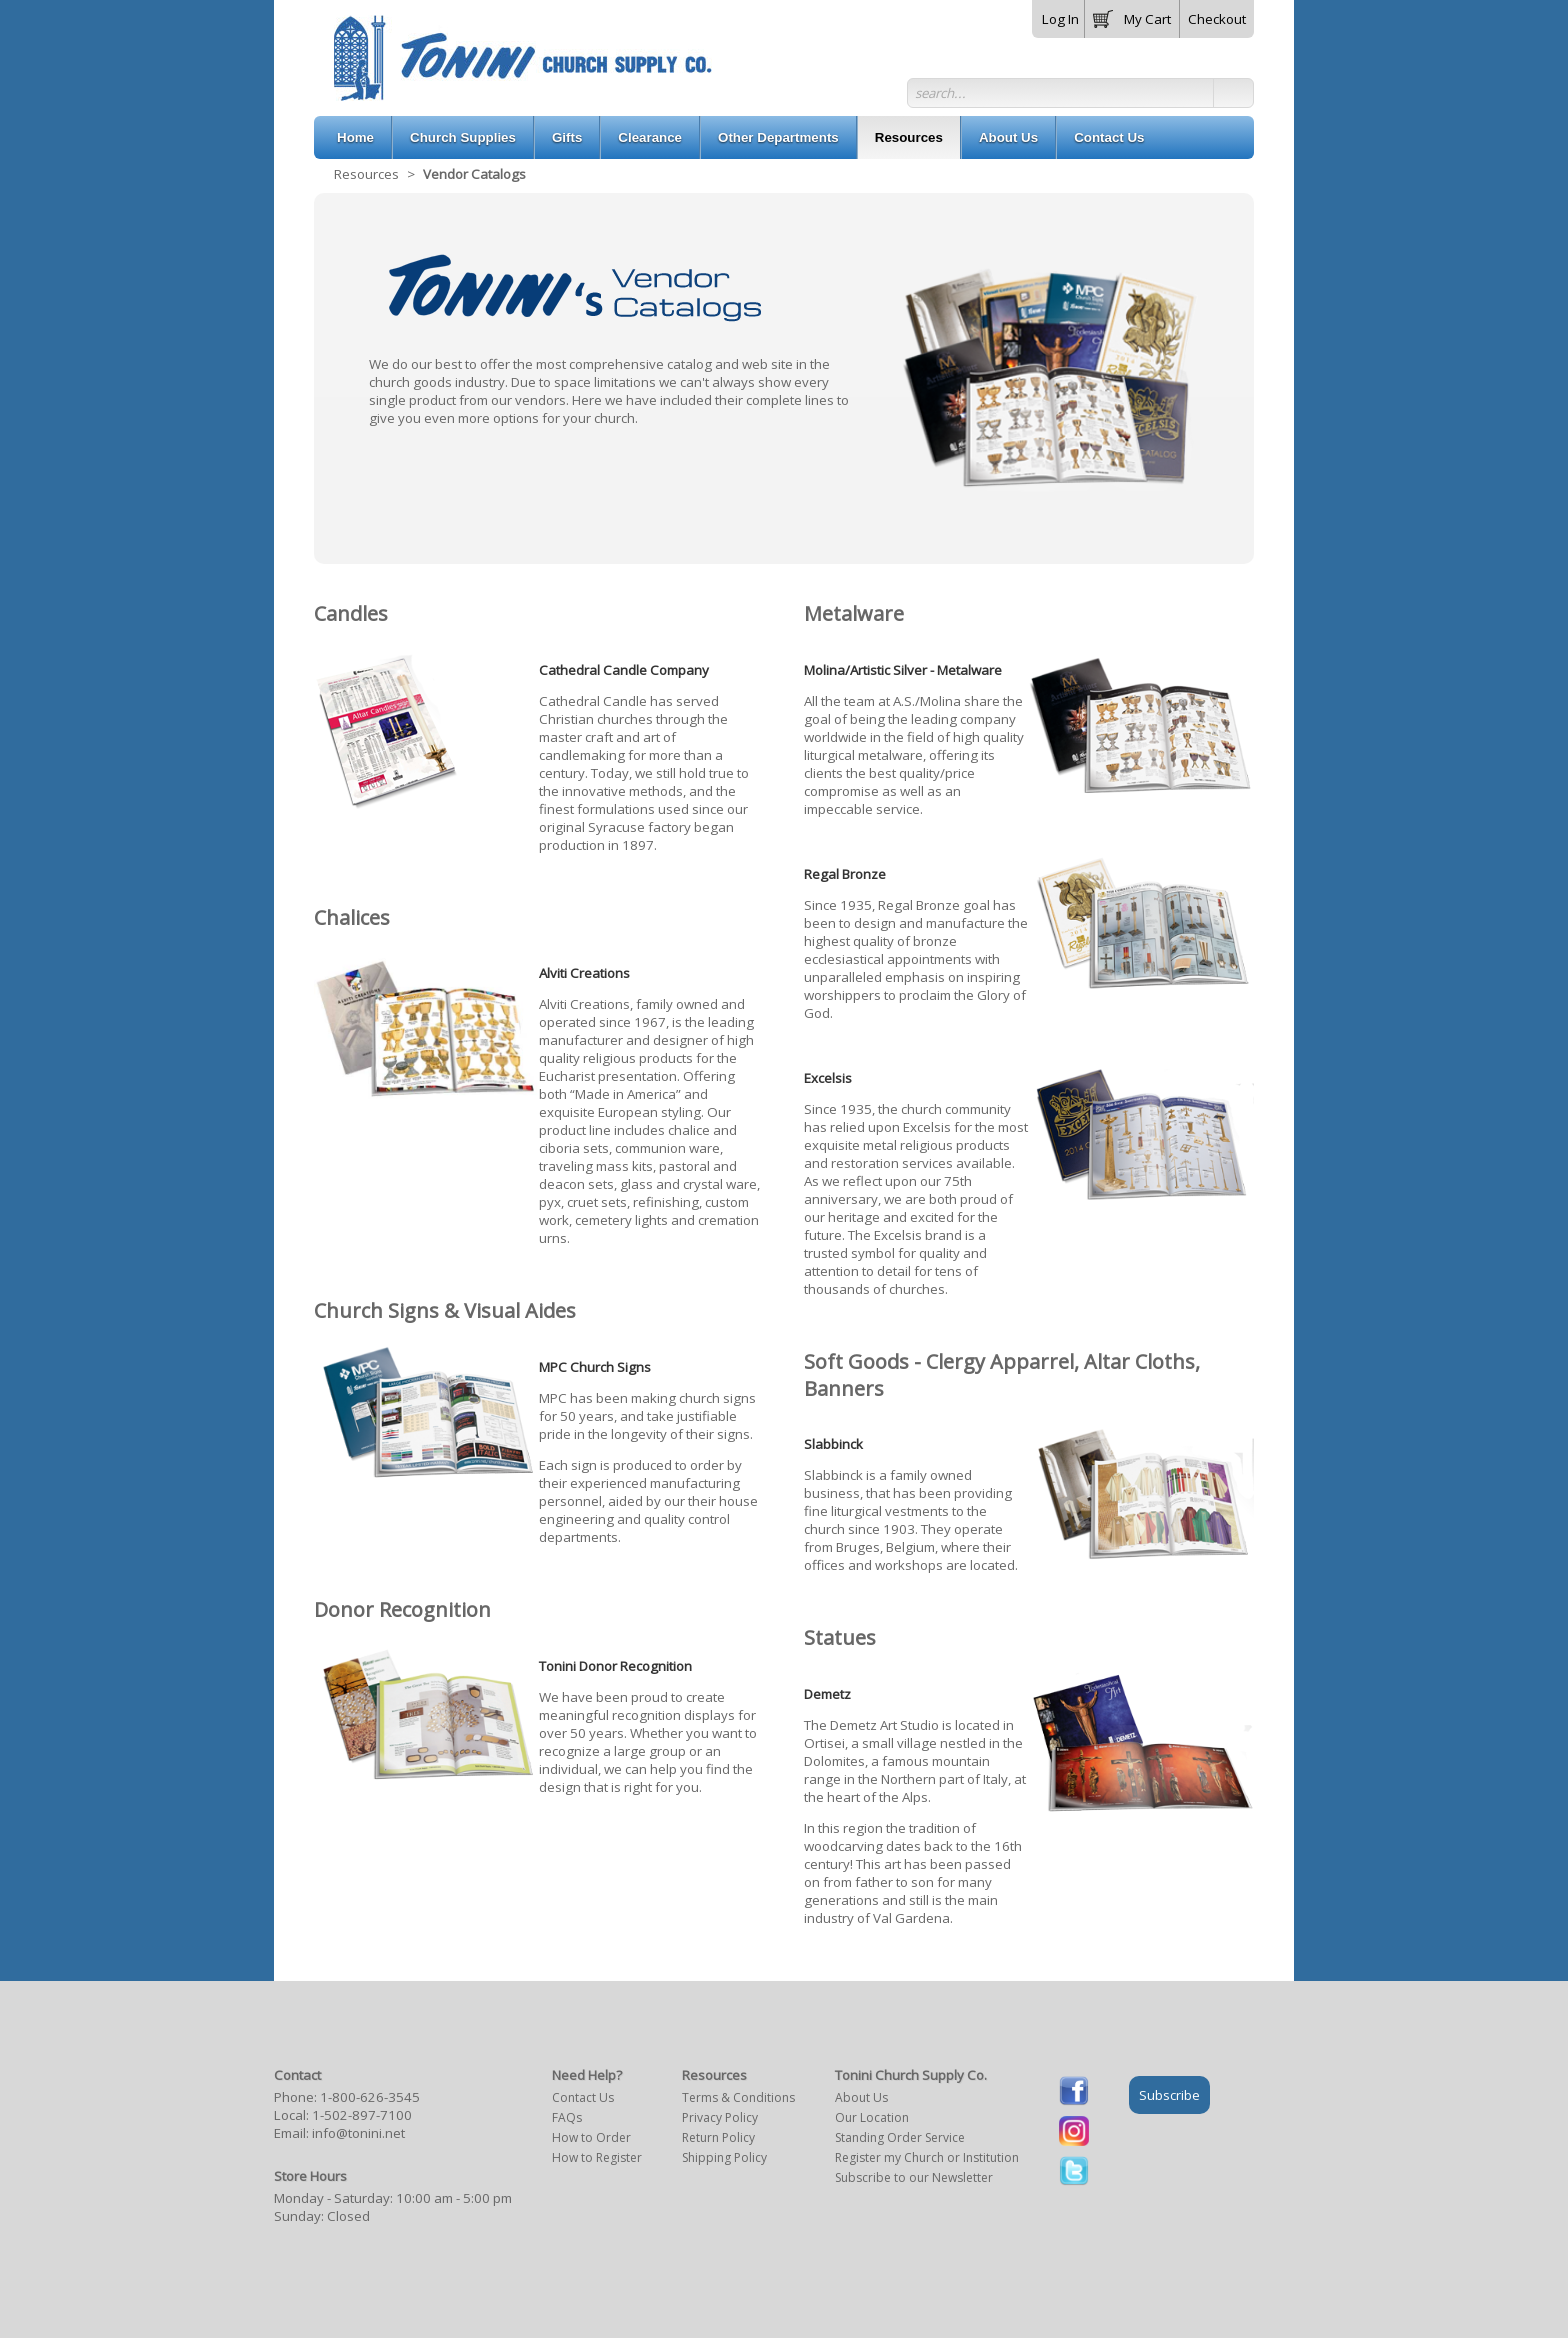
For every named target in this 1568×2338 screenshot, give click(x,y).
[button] (1132, 15)
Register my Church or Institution (927, 2157)
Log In (1060, 19)
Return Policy (718, 2137)
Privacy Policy (720, 2117)
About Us (861, 2097)
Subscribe (1169, 2095)
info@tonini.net (358, 2133)
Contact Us (583, 2097)
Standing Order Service (900, 2137)
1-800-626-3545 (370, 2097)
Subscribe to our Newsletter (914, 2177)
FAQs (567, 2117)
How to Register (597, 2157)
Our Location (872, 2117)
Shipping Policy (724, 2157)
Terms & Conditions (738, 2097)
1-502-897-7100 (362, 2115)
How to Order (591, 2137)
